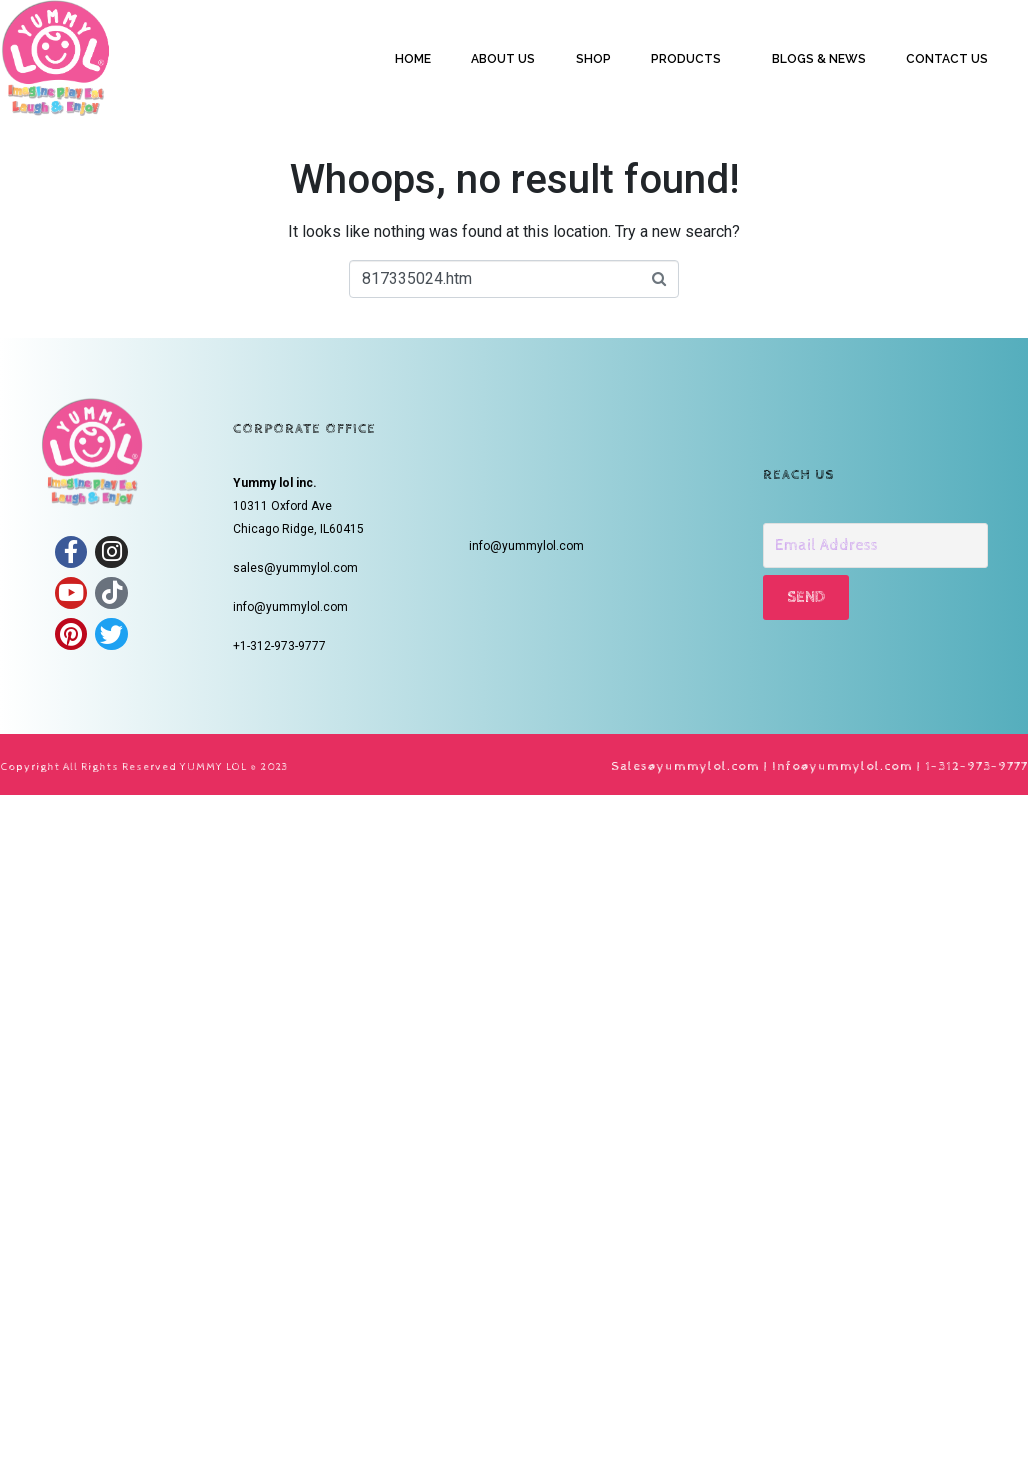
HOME (413, 59)
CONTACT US (947, 59)
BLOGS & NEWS (819, 59)
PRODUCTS (686, 59)
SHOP (593, 59)
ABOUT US (503, 59)
